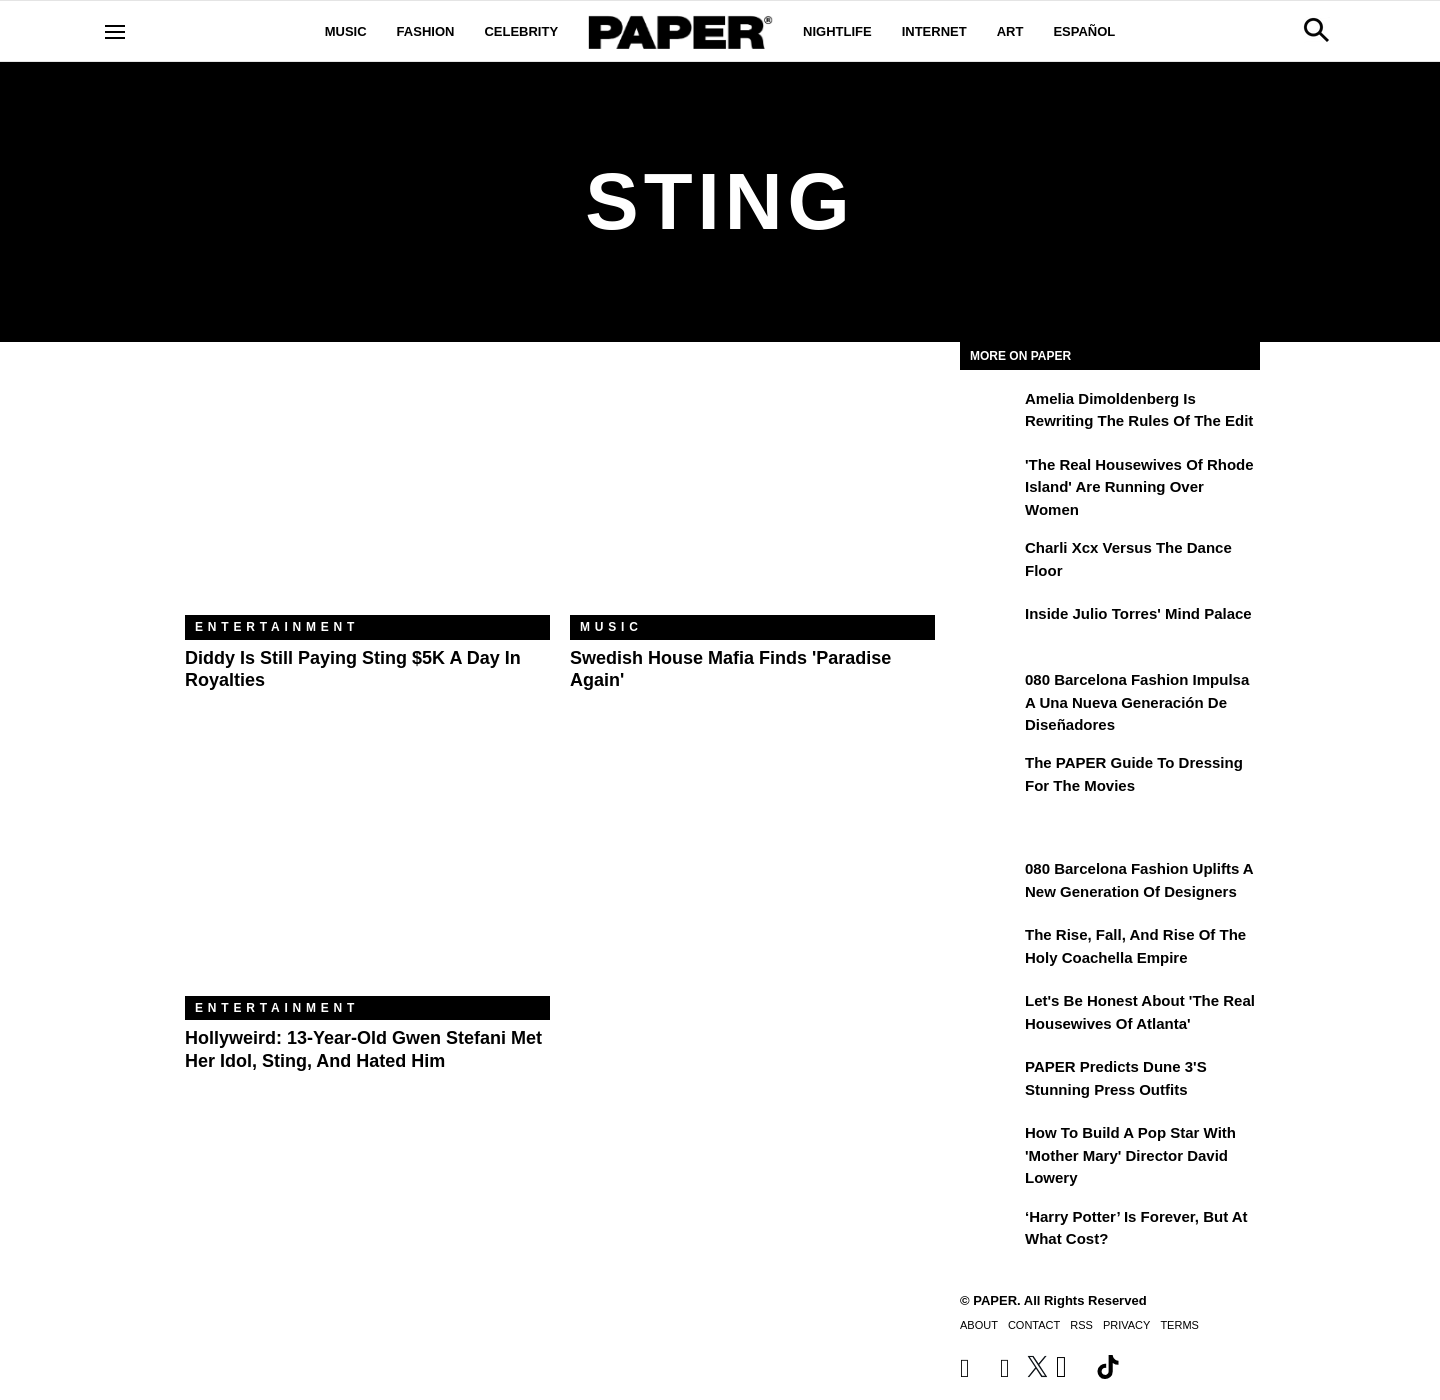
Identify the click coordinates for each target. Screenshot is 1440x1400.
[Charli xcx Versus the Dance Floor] (990, 562)
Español (1084, 31)
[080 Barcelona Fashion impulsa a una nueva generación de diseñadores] (990, 694)
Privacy (1126, 1325)
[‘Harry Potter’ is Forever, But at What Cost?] (990, 1231)
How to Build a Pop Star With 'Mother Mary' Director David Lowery (1130, 1155)
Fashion (426, 31)
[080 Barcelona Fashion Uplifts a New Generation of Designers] (990, 883)
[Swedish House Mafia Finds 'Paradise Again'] (752, 493)
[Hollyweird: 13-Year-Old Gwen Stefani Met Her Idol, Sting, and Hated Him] (367, 874)
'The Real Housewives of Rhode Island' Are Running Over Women (1139, 487)
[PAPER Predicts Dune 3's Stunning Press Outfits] (990, 1081)
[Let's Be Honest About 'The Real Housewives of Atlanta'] (990, 1015)
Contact (1034, 1325)
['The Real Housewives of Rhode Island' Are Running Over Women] (990, 479)
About (979, 1325)
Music (346, 31)
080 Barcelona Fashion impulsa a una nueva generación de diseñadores (1137, 702)
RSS (1081, 1325)
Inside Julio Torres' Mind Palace (1138, 613)
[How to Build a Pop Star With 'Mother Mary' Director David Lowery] (990, 1147)
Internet (934, 31)
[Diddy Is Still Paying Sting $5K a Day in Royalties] (367, 493)
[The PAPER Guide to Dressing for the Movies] (990, 777)
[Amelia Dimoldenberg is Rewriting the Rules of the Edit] (990, 413)
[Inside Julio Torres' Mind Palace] (990, 628)
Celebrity (521, 31)
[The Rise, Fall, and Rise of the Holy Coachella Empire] (990, 949)
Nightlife (837, 31)
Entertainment (277, 627)
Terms (1179, 1325)
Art (1010, 31)
